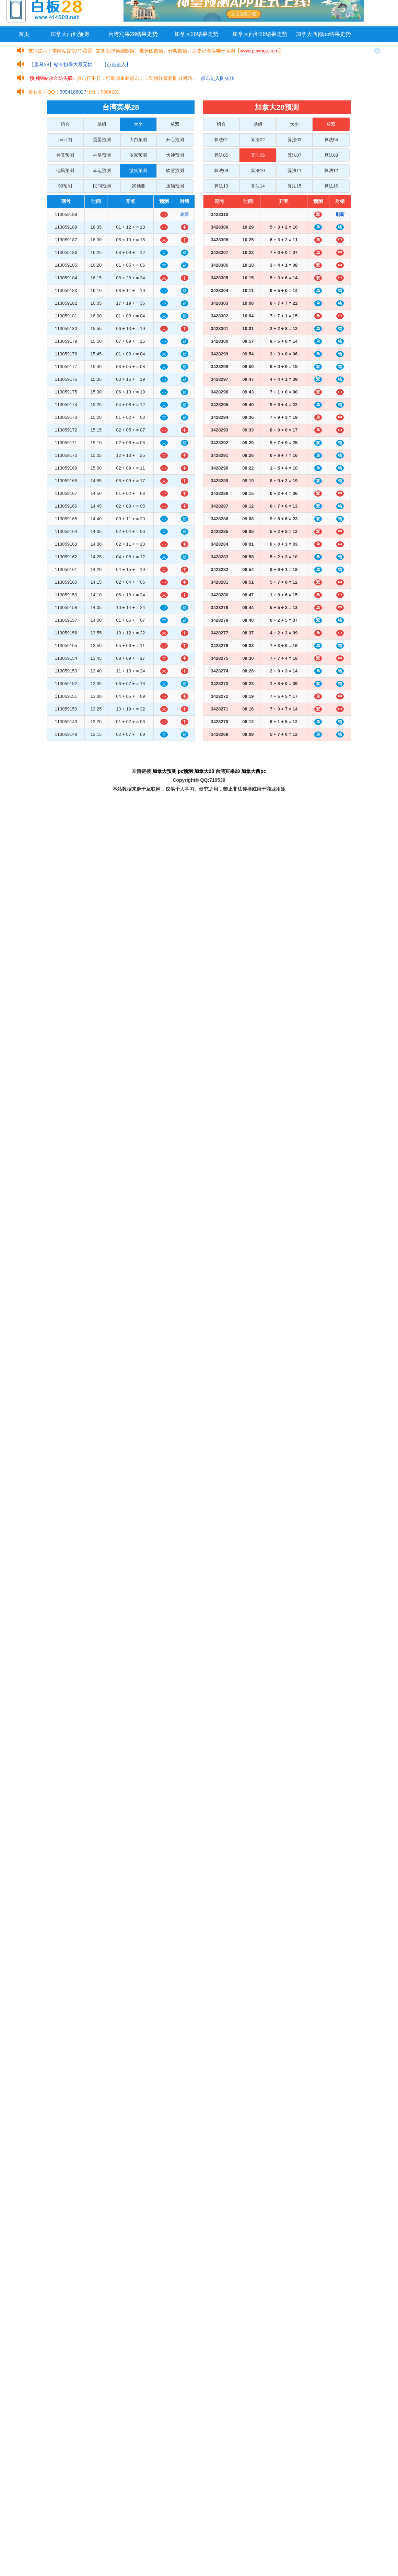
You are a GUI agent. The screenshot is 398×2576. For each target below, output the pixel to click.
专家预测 (138, 155)
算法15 (294, 186)
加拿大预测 (164, 771)
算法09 (221, 170)
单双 (175, 124)
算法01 (221, 139)
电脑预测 (65, 170)
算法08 (331, 155)
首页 (24, 34)
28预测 (138, 186)
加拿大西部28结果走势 (260, 34)
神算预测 (65, 155)
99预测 (65, 186)
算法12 (331, 170)
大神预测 (175, 155)
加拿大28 (204, 771)
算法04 (331, 139)
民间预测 (102, 186)
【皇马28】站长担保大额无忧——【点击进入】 (80, 64)
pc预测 (185, 771)
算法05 (221, 155)
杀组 (101, 124)
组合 (65, 124)
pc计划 (65, 139)
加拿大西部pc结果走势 (323, 34)
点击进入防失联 (217, 78)
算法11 (294, 170)
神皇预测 (102, 155)
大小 (138, 124)
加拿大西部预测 (69, 34)
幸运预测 (102, 170)
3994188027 (73, 92)
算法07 (294, 155)
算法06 (258, 155)
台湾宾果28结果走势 (133, 34)
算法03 (294, 139)
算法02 (258, 139)
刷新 (184, 214)
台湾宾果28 (227, 771)
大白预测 (138, 139)
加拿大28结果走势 (196, 34)
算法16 (331, 186)
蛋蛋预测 (102, 139)
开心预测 (175, 139)
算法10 (258, 170)
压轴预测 (175, 186)
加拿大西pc (253, 771)
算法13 (221, 186)
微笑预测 (138, 170)
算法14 (258, 186)
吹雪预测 (175, 170)
